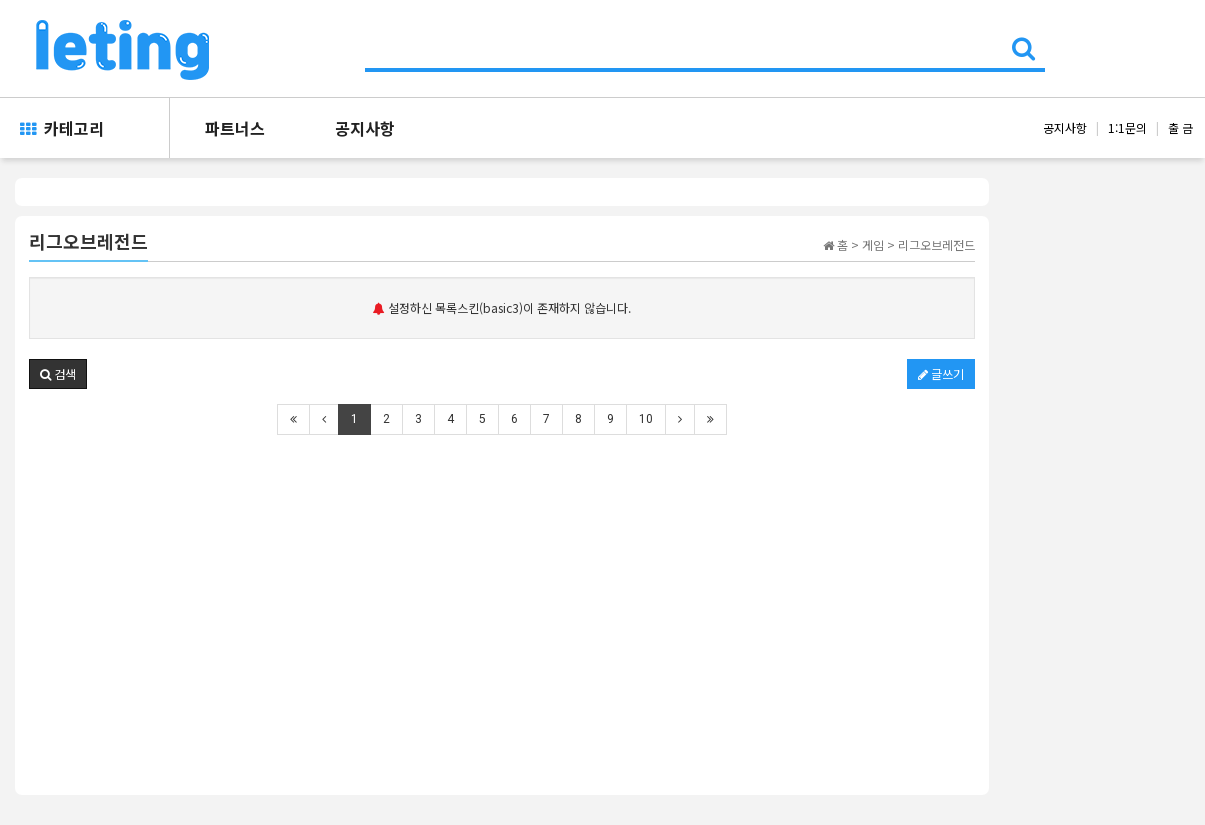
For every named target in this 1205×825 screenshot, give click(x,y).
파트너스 (235, 128)
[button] (58, 374)
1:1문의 (1127, 127)
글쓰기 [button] (941, 373)
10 (646, 419)
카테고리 (62, 128)
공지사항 (365, 128)
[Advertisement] (502, 601)
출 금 (1180, 127)
